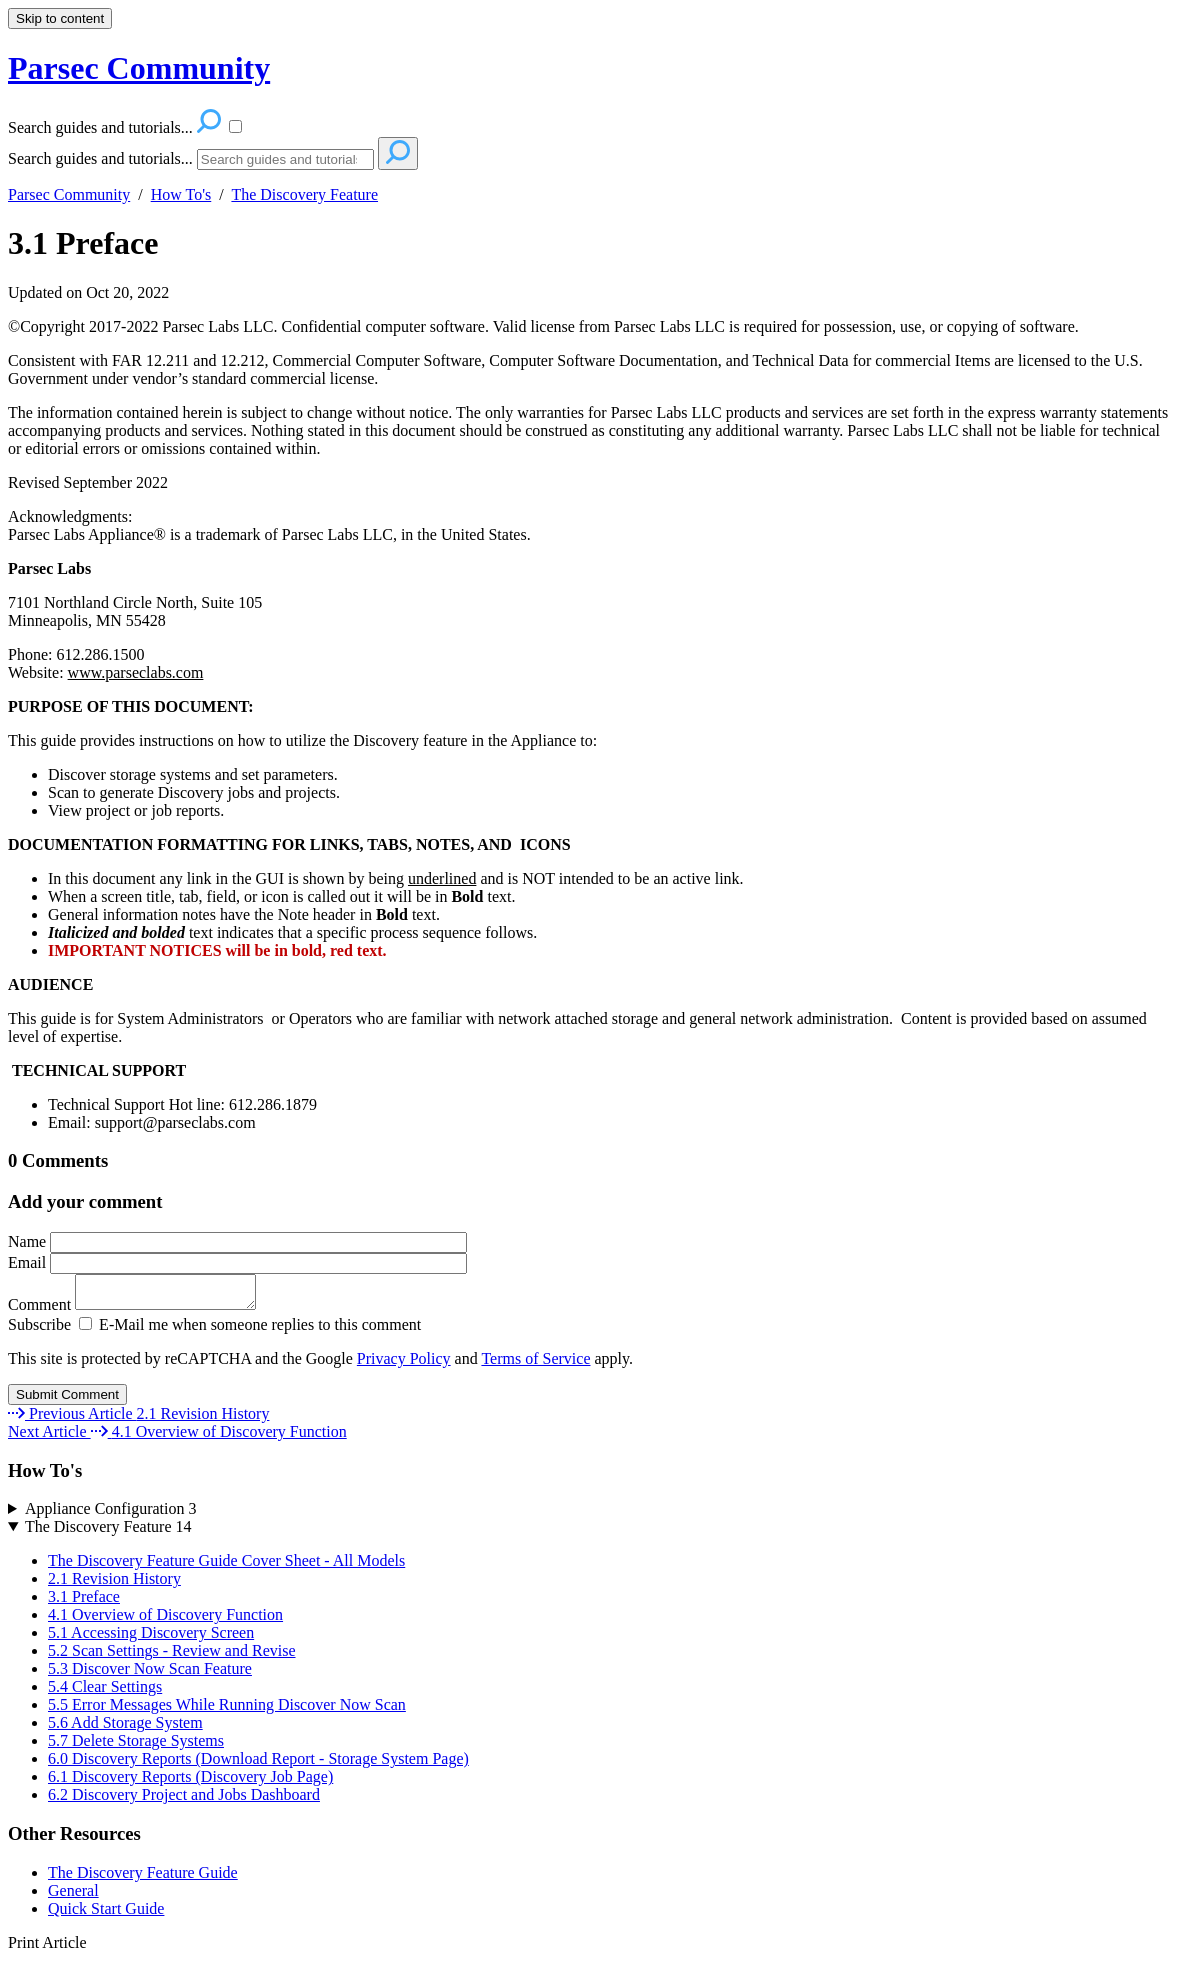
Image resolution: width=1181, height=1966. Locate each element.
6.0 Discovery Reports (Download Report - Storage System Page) (258, 1764)
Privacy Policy (404, 1364)
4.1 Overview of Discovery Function (165, 1620)
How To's (181, 194)
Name (237, 1241)
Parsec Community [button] (139, 68)
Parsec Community (69, 194)
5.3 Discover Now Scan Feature (150, 1674)
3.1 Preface (83, 243)
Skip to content (60, 18)
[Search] (285, 159)
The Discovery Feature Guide (143, 1878)
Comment (142, 1310)
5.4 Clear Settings (105, 1692)
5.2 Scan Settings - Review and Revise (172, 1656)
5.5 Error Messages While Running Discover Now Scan (227, 1710)
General (73, 1896)
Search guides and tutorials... (100, 158)
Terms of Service (535, 1364)
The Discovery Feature (304, 194)
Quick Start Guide (106, 1914)
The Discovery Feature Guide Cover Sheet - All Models (226, 1566)
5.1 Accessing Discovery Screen (151, 1638)
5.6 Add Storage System (125, 1728)
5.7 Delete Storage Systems (136, 1746)
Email (237, 1262)
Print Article (47, 1948)
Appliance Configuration (111, 1514)
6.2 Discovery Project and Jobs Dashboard (184, 1800)
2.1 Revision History (114, 1584)
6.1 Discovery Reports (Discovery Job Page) (190, 1782)
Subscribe (39, 1330)
